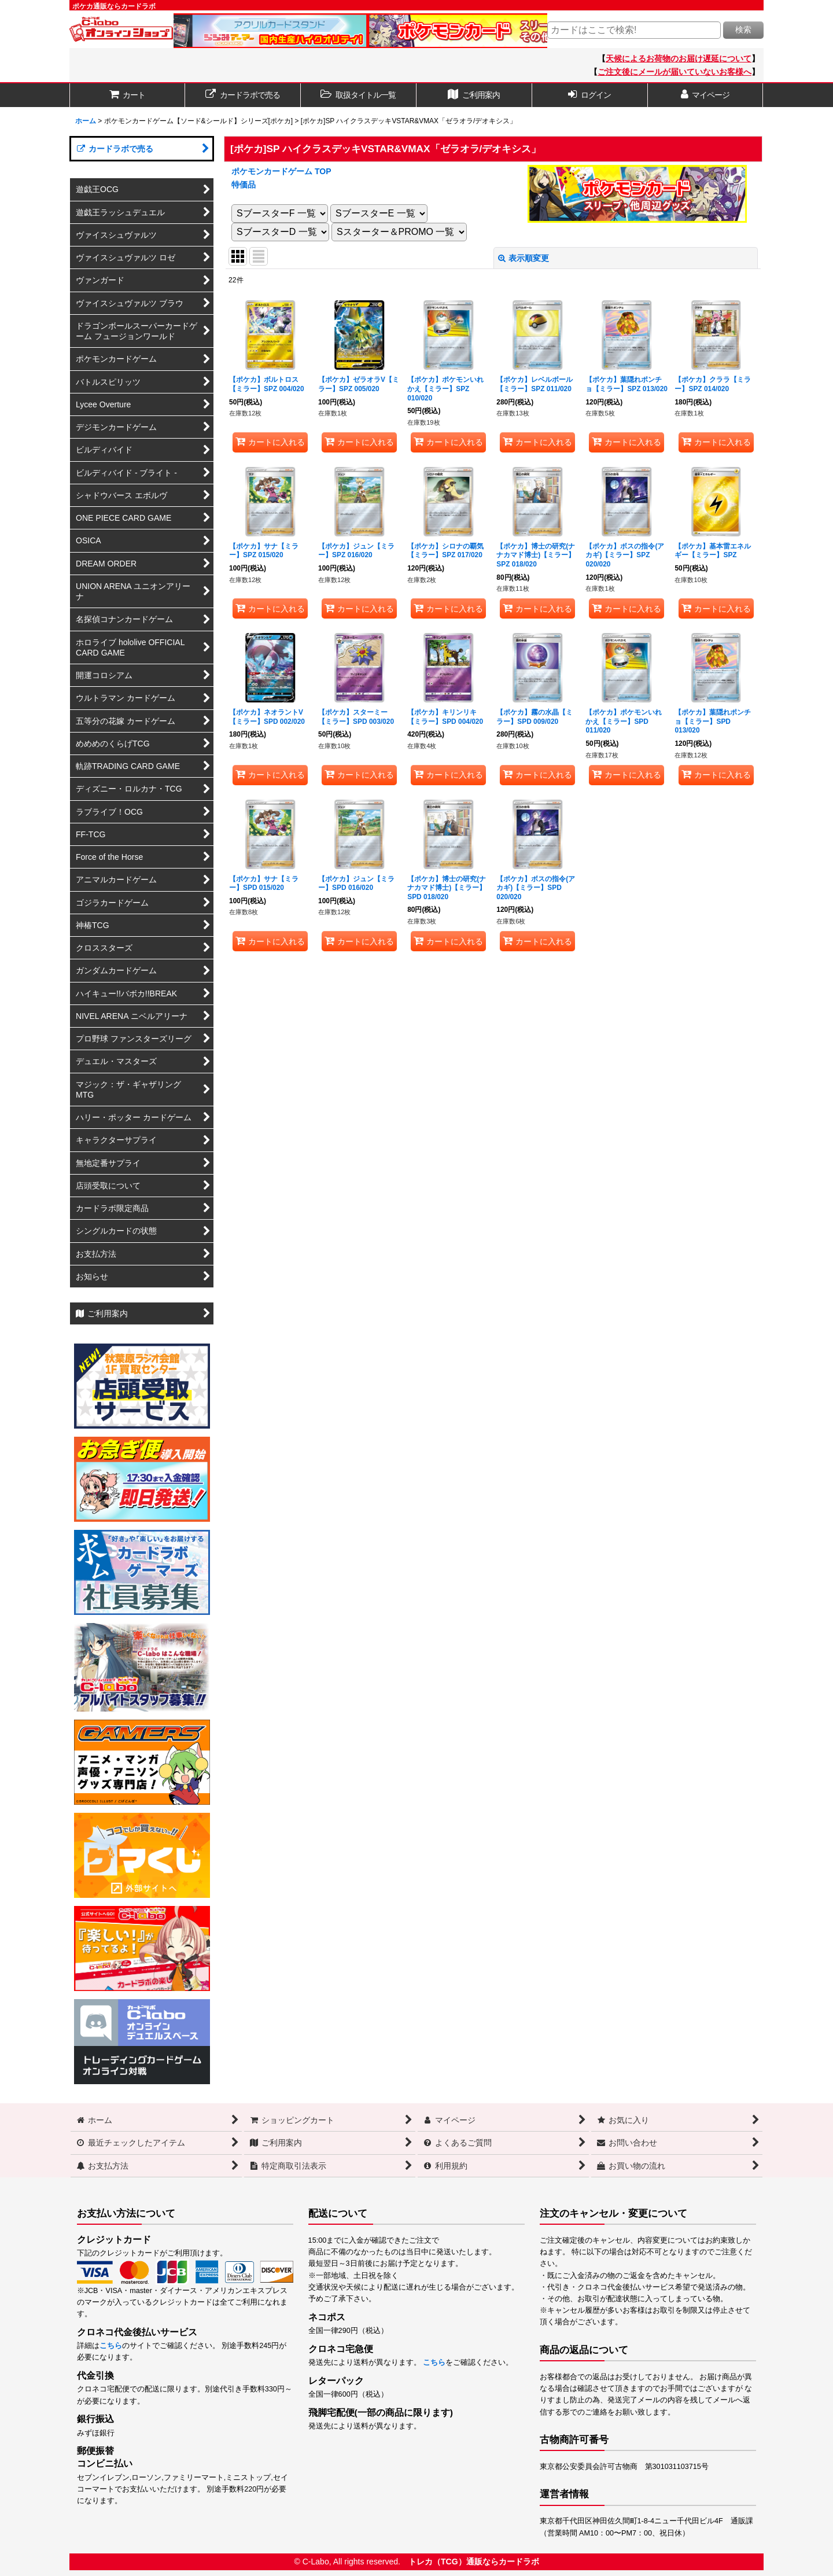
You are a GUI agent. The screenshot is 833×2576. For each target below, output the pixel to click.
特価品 (243, 184)
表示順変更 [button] (523, 258)
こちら (110, 2346)
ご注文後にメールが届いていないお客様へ (674, 71)
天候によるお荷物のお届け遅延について (678, 58)
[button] (359, 95)
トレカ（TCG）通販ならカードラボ (473, 2561)
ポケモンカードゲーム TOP (281, 171)
